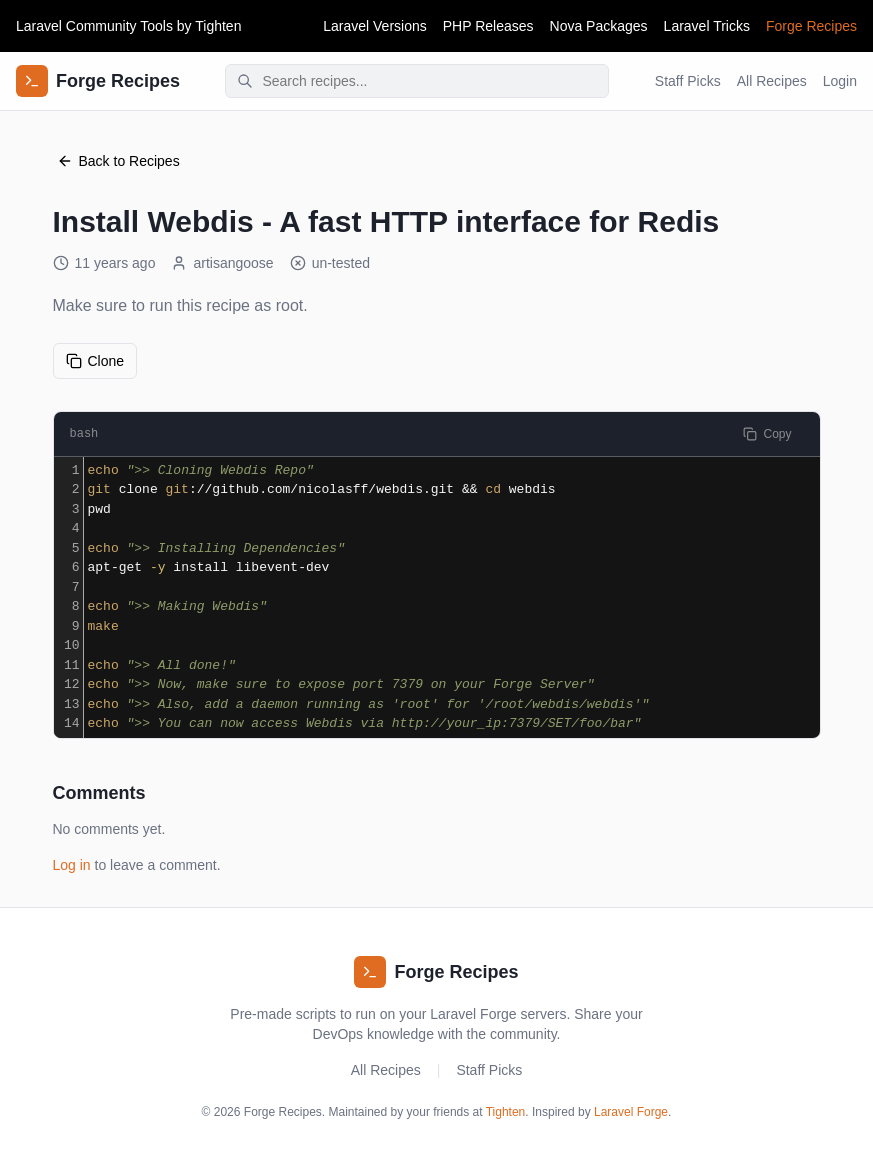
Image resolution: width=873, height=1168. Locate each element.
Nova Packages (599, 26)
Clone (95, 361)
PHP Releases (488, 26)
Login (840, 81)
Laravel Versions (375, 26)
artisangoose (222, 263)
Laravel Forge (631, 1112)
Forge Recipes (811, 26)
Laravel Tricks (707, 26)
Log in (72, 865)
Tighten (218, 26)
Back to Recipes (118, 161)
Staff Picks (688, 81)
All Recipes (772, 81)
